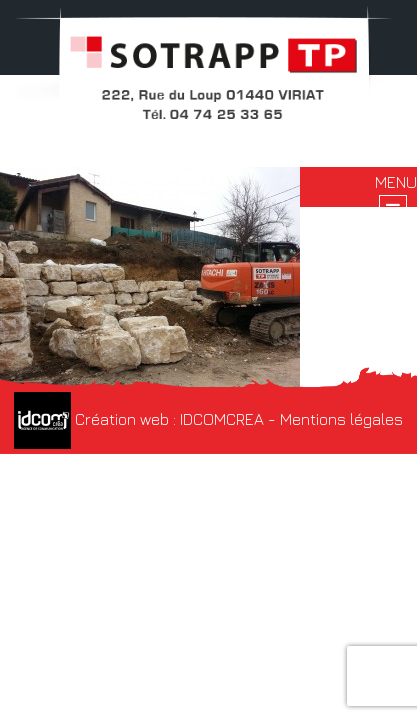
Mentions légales (341, 419)
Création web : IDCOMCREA (139, 419)
